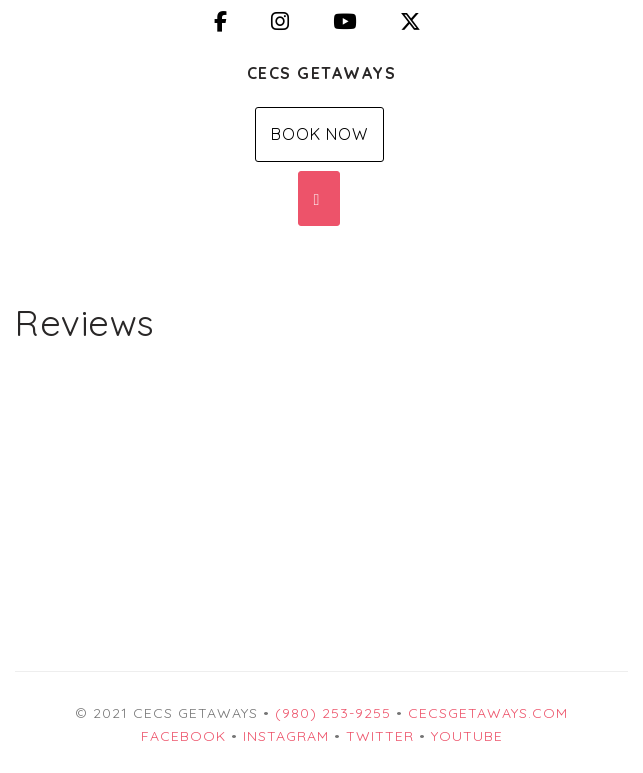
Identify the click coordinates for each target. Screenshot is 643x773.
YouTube (467, 736)
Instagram (286, 736)
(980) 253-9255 (333, 713)
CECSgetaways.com (488, 713)
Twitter (380, 736)
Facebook (183, 736)
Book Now (319, 134)
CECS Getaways (322, 73)
